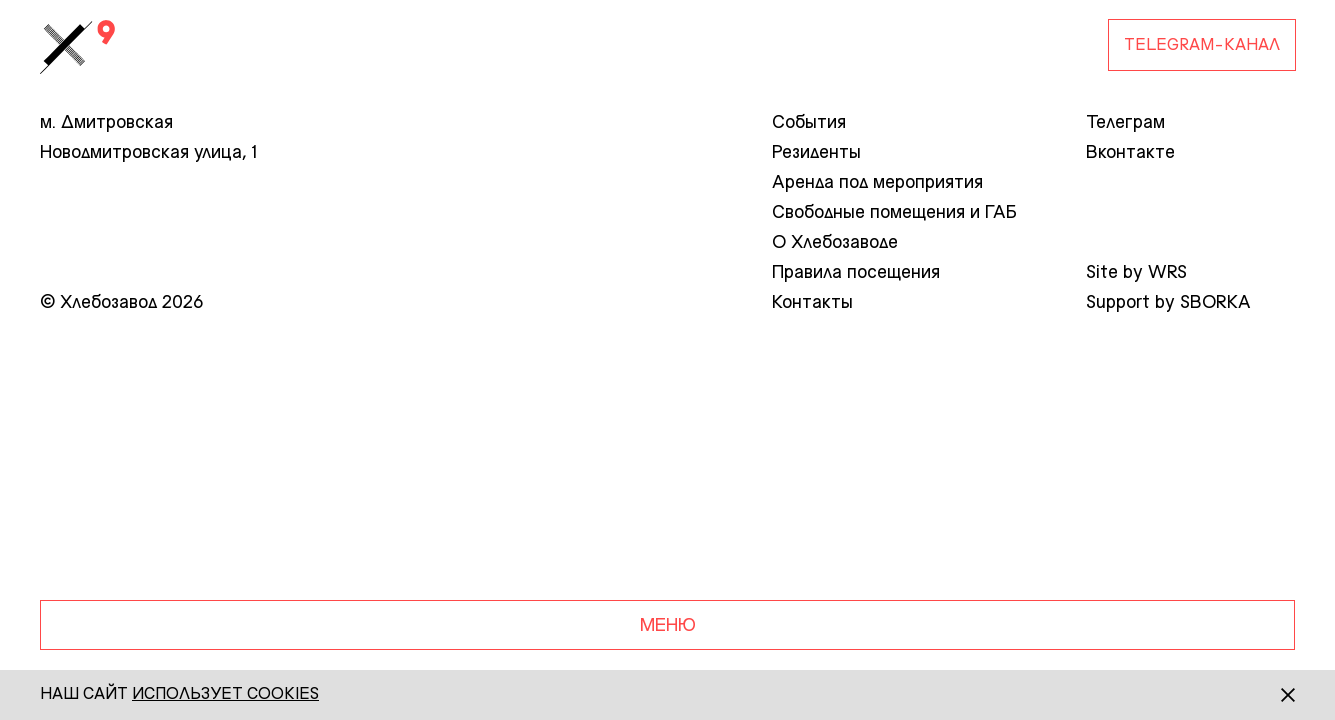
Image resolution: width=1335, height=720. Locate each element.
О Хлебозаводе (835, 243)
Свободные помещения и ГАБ (894, 213)
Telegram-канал (1202, 46)
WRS (1167, 273)
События (809, 123)
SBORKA (1215, 303)
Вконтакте (1130, 153)
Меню (668, 626)
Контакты (812, 303)
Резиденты (816, 153)
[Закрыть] (1270, 695)
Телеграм (1125, 123)
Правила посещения (856, 273)
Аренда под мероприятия (877, 183)
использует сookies (225, 695)
